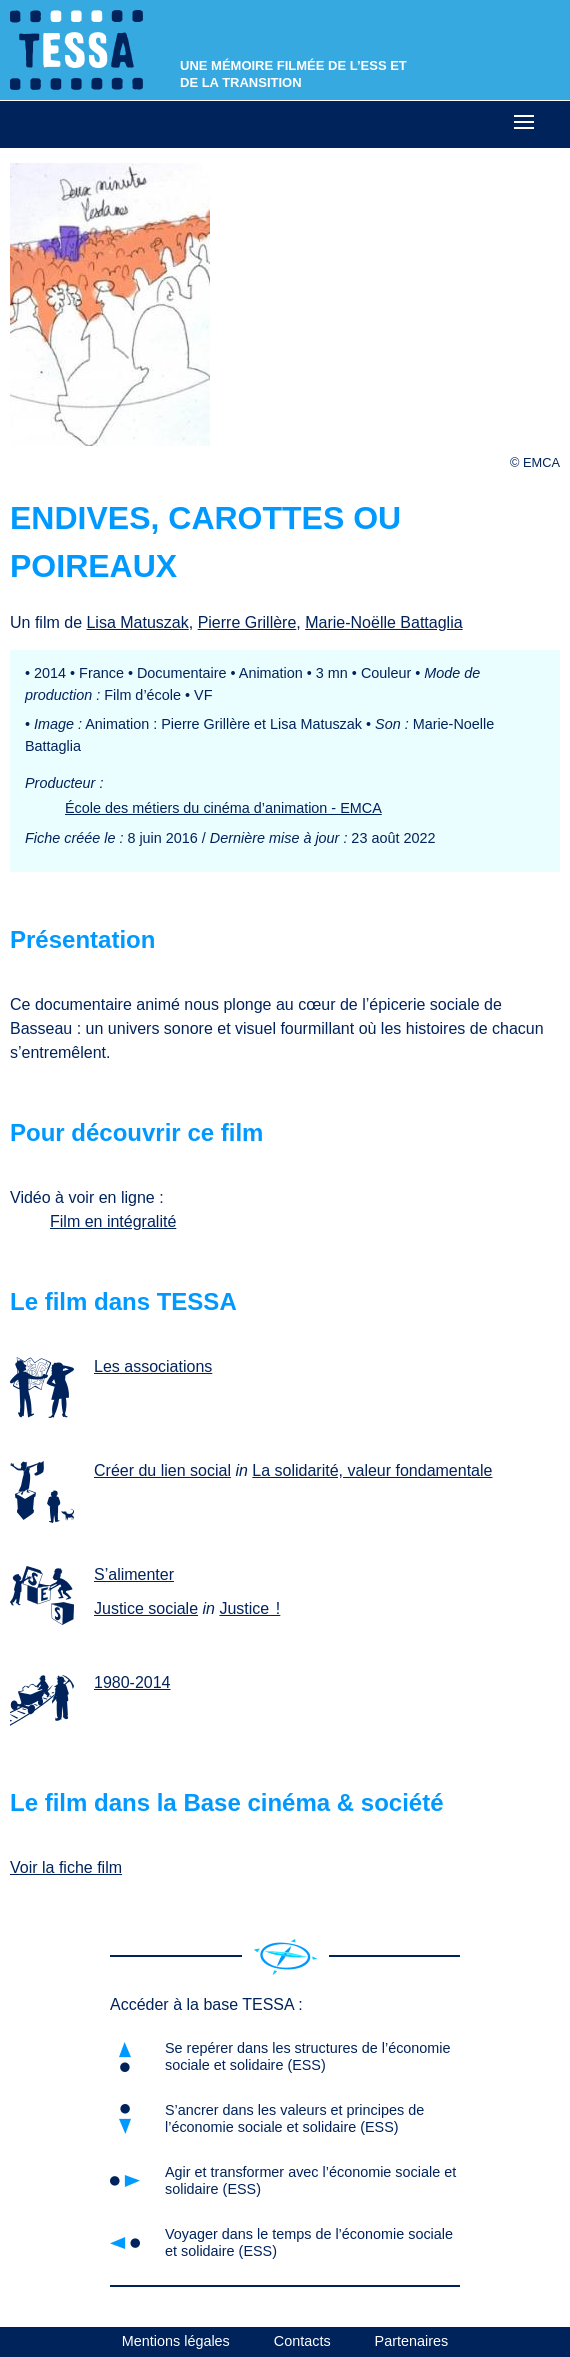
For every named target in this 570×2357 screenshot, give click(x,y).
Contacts (302, 2341)
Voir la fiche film (66, 1867)
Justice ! (249, 1608)
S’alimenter (134, 1574)
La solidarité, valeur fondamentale (372, 1470)
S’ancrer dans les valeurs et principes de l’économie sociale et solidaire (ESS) (294, 2118)
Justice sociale (146, 1608)
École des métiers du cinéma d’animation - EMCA (223, 808)
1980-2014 (132, 1682)
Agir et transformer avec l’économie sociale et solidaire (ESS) (310, 2180)
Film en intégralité (113, 1221)
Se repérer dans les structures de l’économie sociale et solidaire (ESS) (308, 2056)
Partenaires (412, 2341)
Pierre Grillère (247, 622)
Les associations (153, 1366)
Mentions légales (176, 2341)
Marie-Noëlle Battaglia (383, 622)
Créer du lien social (162, 1470)
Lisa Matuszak (137, 622)
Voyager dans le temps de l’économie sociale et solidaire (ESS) (309, 2242)
